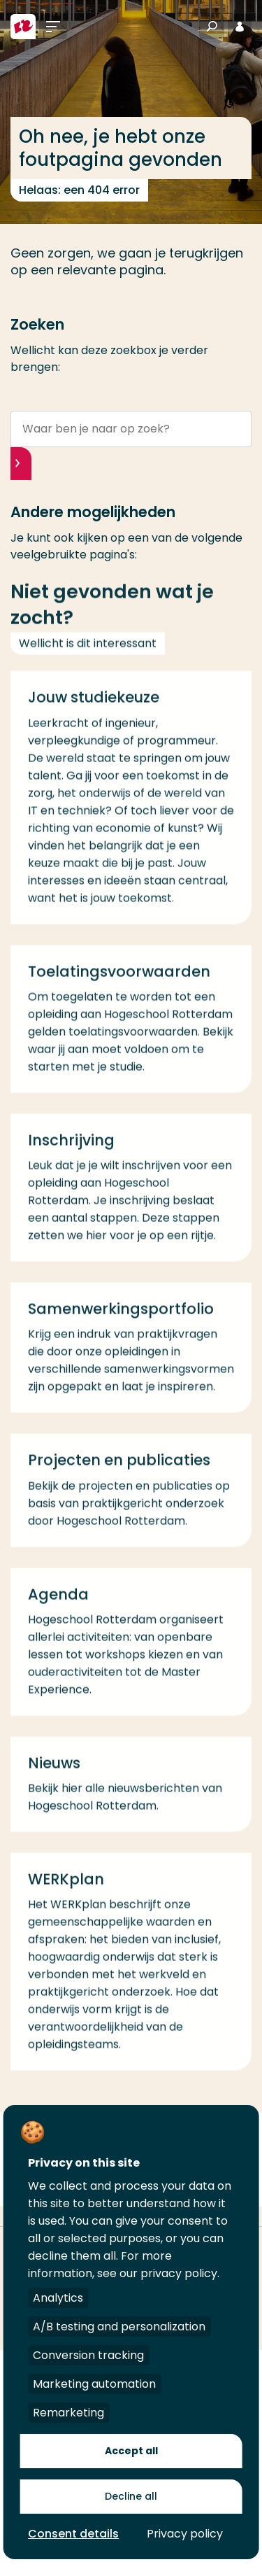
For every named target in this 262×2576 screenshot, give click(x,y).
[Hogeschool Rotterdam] (23, 26)
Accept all (131, 2451)
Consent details (73, 2534)
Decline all (131, 2496)
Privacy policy (185, 2534)
